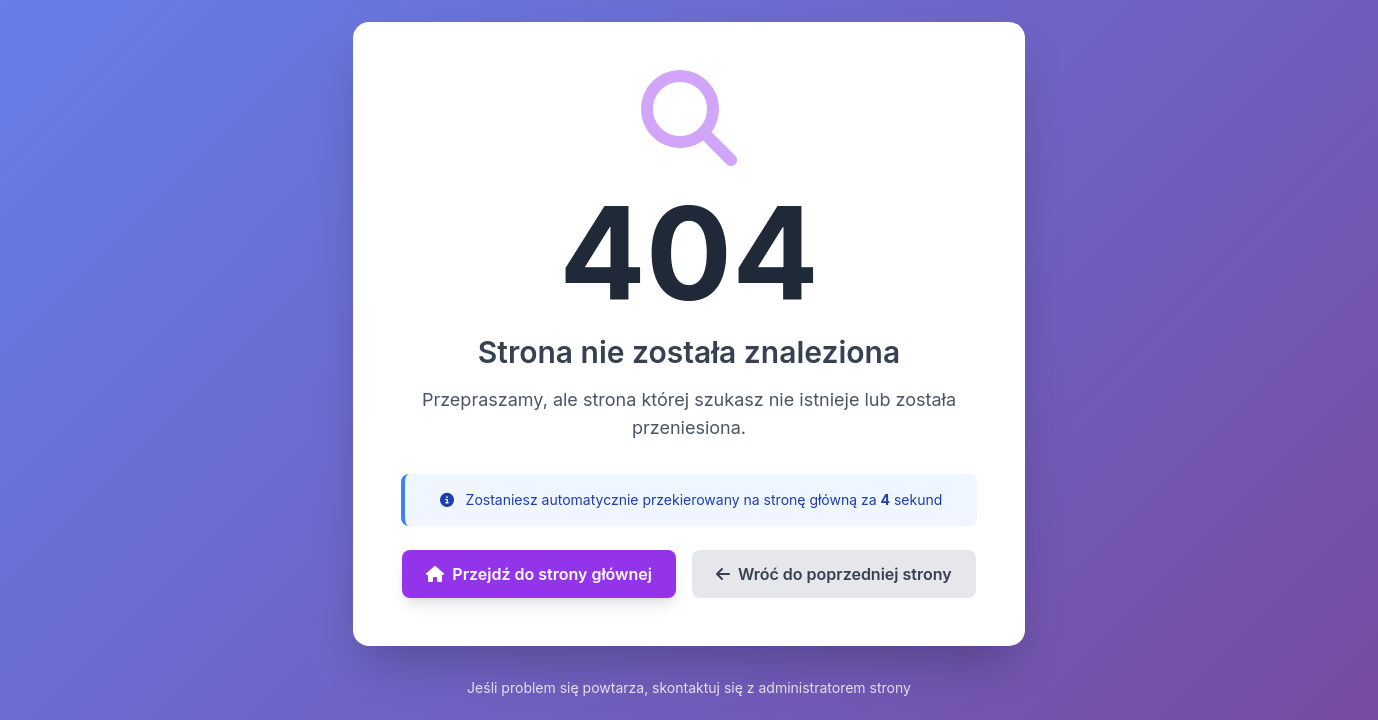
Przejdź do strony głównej (539, 574)
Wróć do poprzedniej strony (834, 574)
